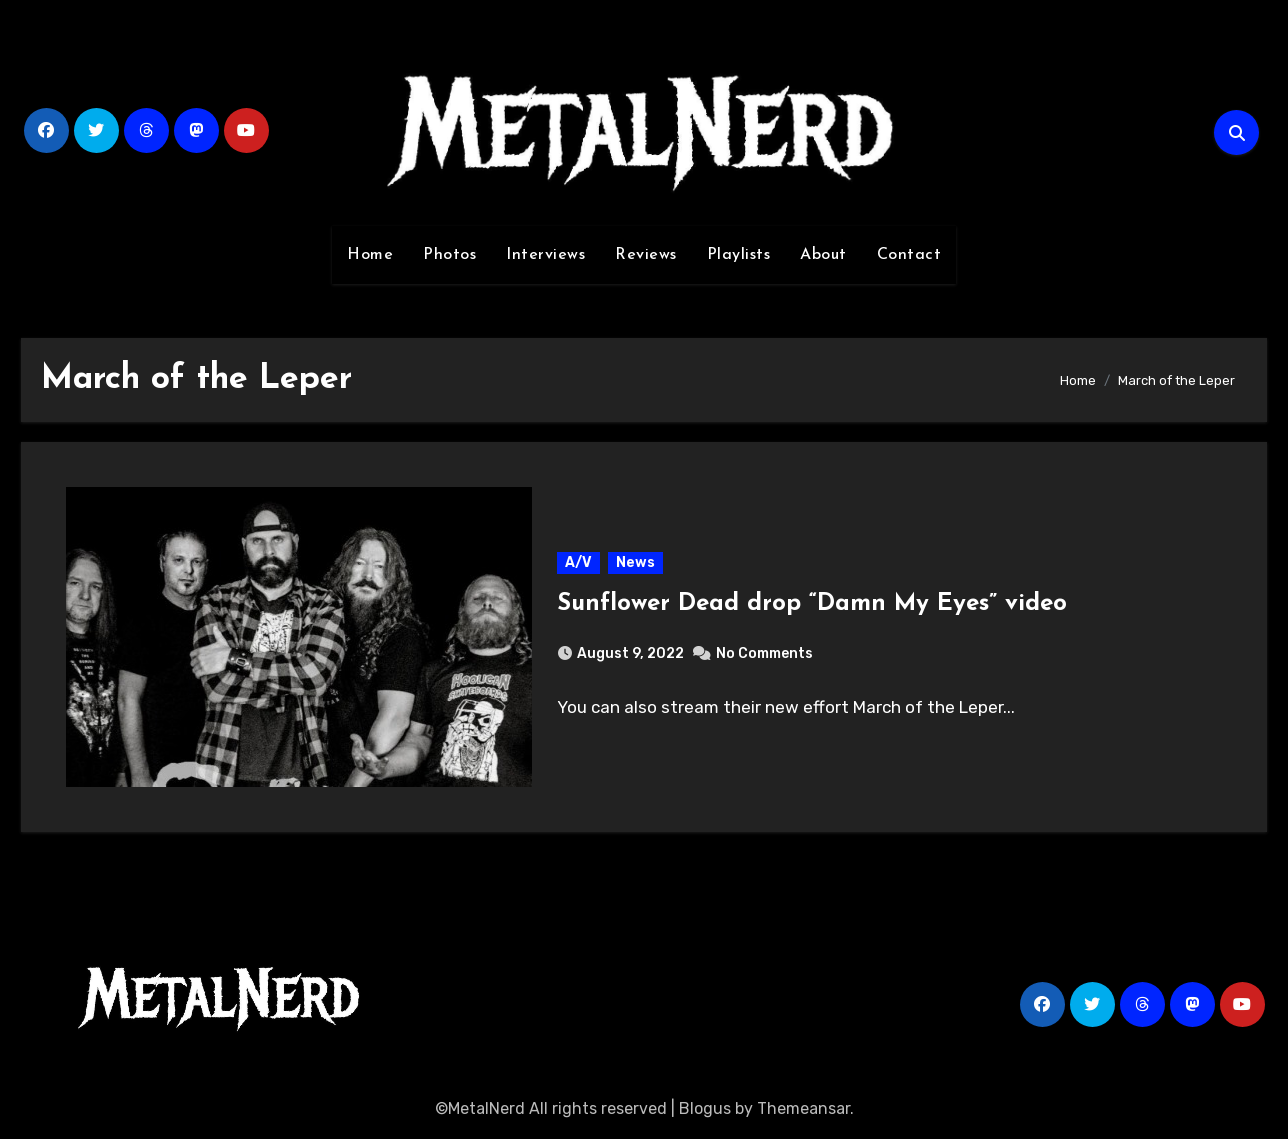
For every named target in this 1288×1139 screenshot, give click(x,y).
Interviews (545, 255)
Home (370, 255)
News (635, 562)
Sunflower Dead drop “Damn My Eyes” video (812, 604)
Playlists (739, 255)
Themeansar (803, 1108)
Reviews (646, 255)
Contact (909, 255)
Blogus (705, 1108)
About (823, 255)
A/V (578, 562)
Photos (449, 255)
